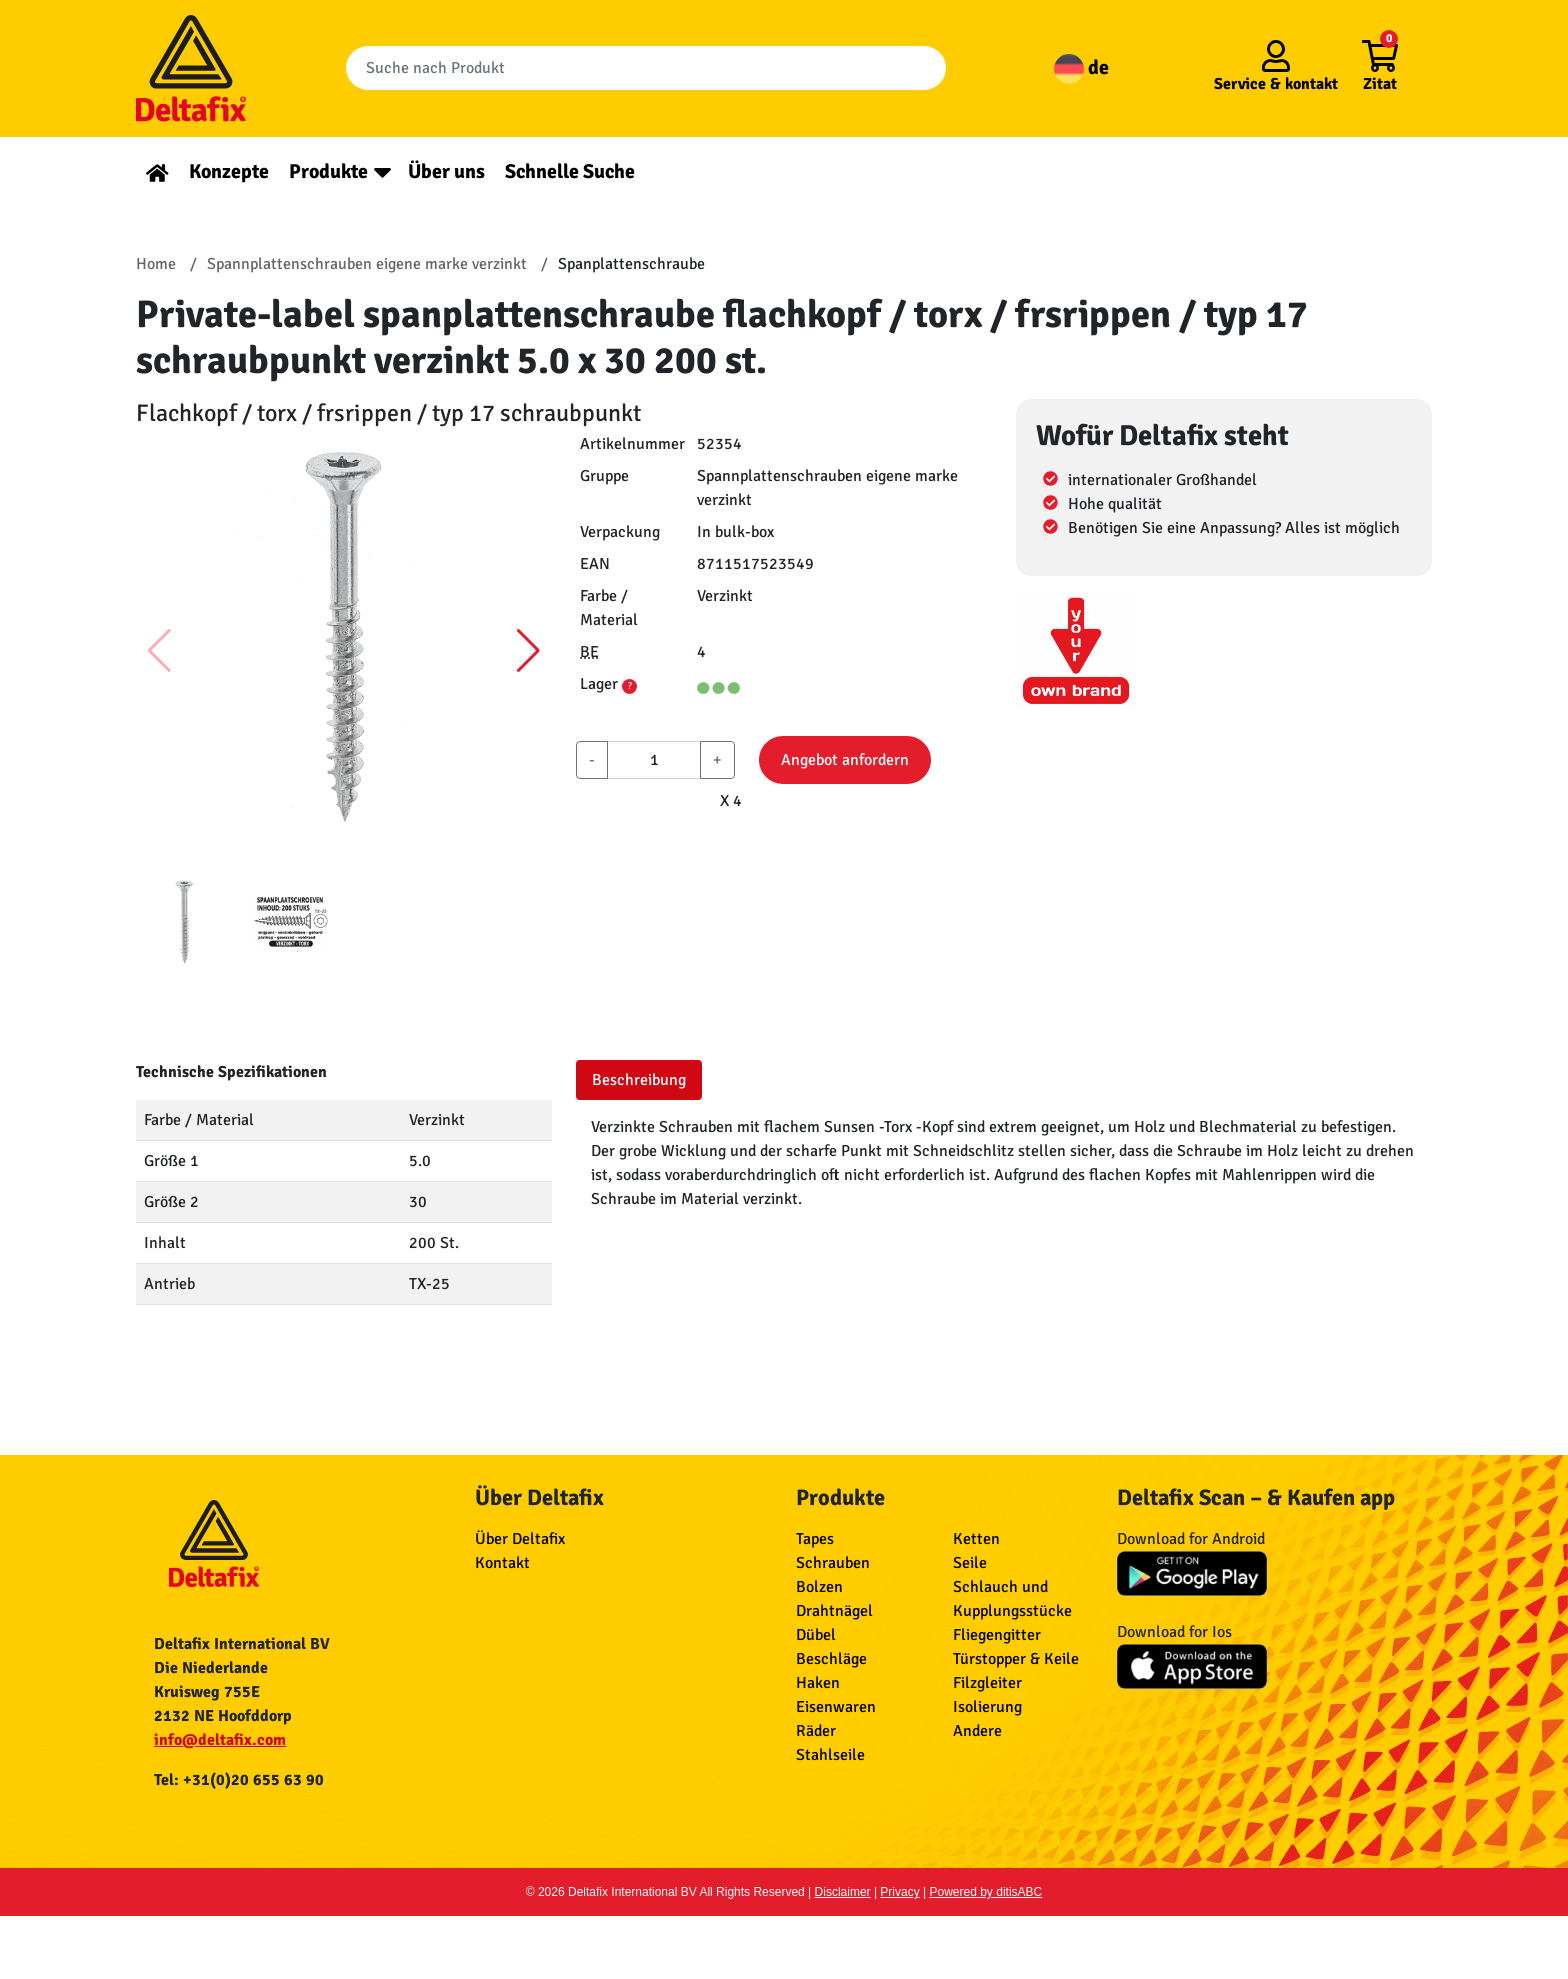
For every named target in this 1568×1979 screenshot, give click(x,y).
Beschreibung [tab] (639, 1080)
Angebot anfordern (845, 760)
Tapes (815, 1539)
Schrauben (833, 1563)
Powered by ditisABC (986, 1892)
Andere (977, 1731)
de (1081, 67)
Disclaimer (843, 1892)
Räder (816, 1731)
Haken (818, 1683)
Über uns (446, 171)
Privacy (899, 1892)
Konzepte (229, 171)
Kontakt (502, 1563)
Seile (970, 1563)
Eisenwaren (836, 1707)
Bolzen (819, 1587)
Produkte (328, 171)
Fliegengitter (997, 1635)
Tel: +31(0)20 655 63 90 (239, 1780)
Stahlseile (830, 1755)
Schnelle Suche (570, 171)
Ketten (976, 1539)
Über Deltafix (520, 1539)
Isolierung (987, 1707)
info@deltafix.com (220, 1740)
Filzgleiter (987, 1683)
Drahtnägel (834, 1611)
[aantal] (654, 760)
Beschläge (831, 1659)
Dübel (816, 1635)
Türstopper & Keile (1016, 1659)
